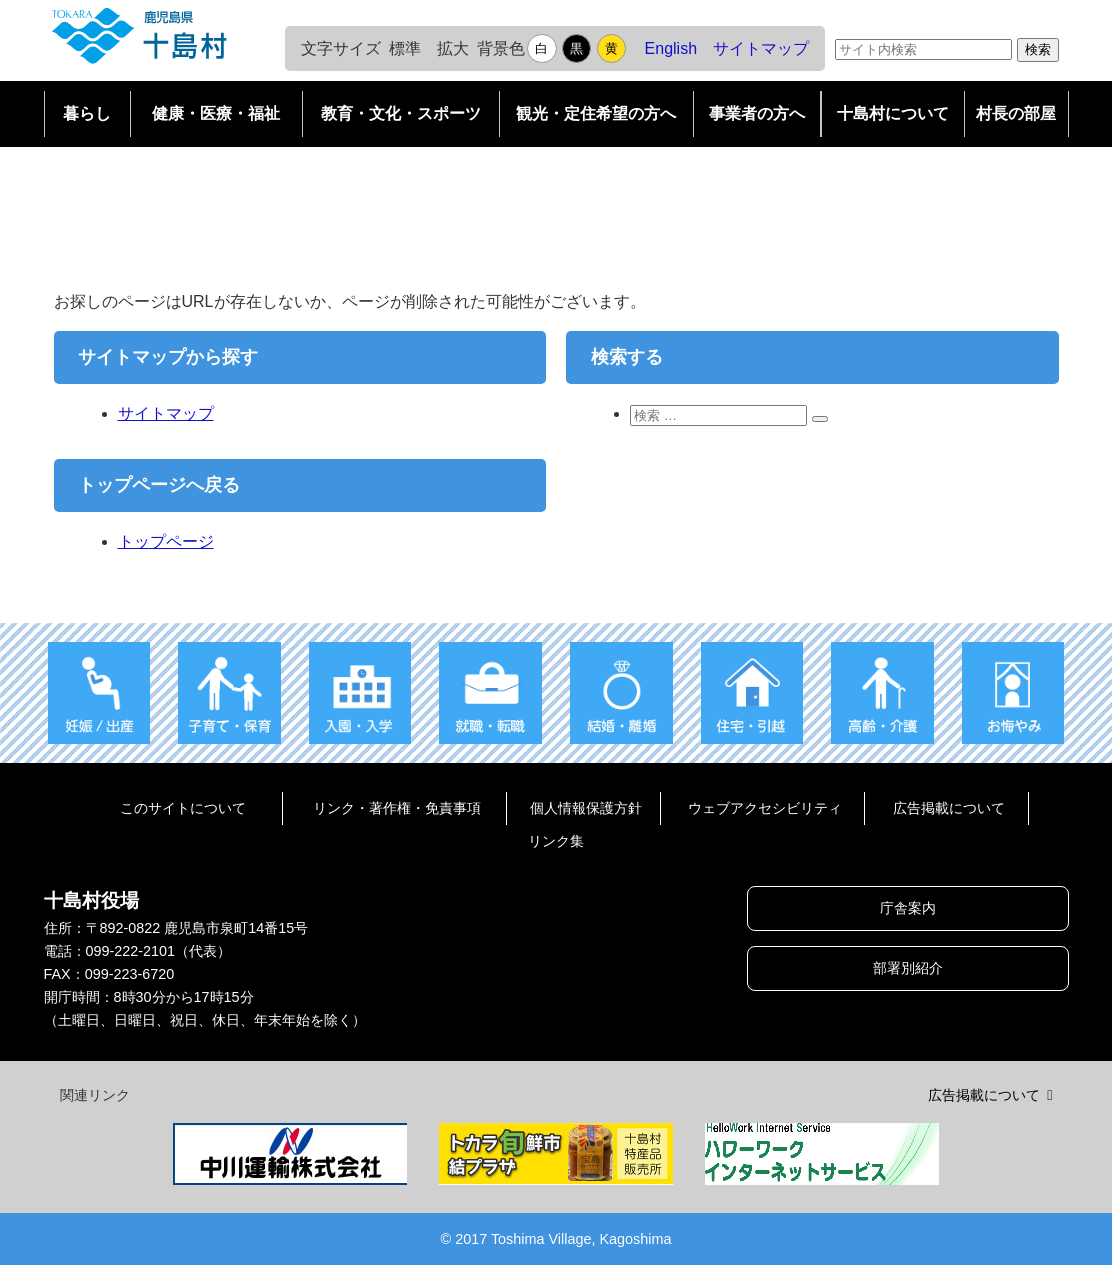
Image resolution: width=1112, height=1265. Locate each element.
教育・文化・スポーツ (401, 113)
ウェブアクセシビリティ (765, 808)
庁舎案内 (908, 908)
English (671, 48)
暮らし (87, 113)
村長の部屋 (1016, 113)
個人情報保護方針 (586, 808)
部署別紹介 (908, 968)
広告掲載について (949, 808)
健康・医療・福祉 (216, 113)
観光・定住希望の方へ (596, 113)
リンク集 (556, 841)
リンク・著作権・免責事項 (397, 808)
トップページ (166, 541)
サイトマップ (761, 48)
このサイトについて (183, 808)
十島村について (893, 113)
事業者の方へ (757, 113)
